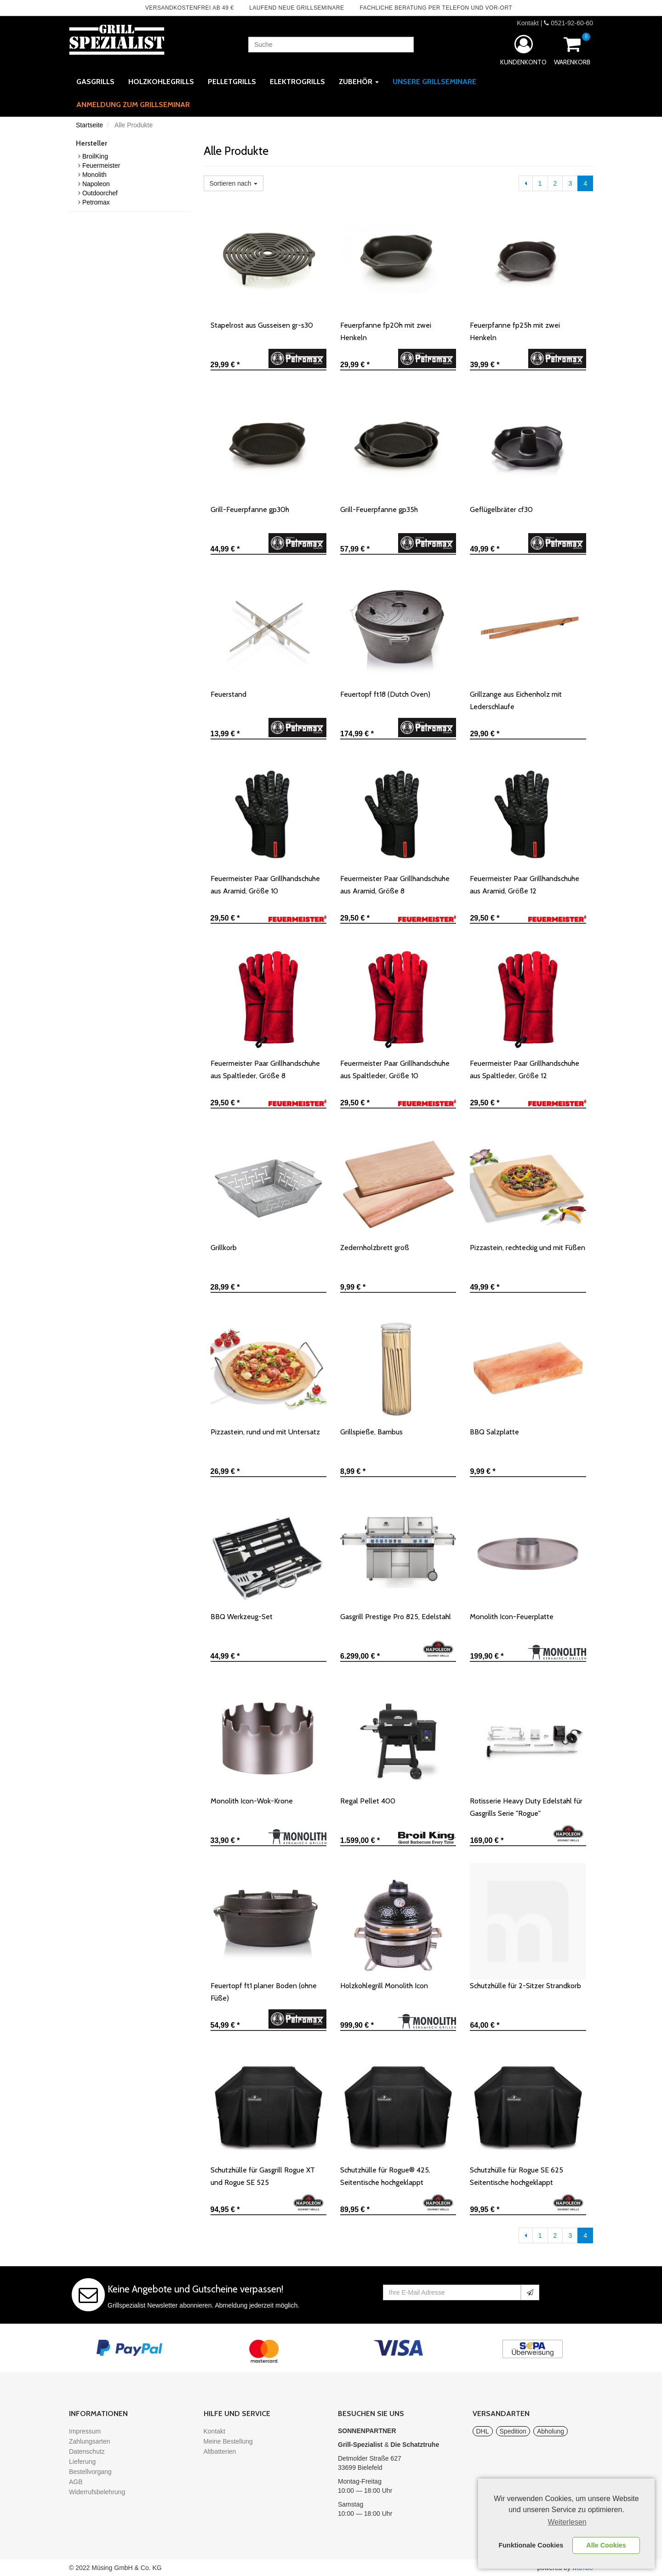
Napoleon (96, 184)
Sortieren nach (234, 183)
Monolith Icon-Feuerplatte (512, 1616)
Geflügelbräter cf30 (501, 509)
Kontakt (527, 23)
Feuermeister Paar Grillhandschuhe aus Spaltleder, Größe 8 (265, 1069)
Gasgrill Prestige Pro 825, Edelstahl (395, 1616)
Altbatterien (220, 2451)
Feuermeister (101, 165)
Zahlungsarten (89, 2441)
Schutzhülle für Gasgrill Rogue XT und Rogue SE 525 (263, 2176)
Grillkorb (224, 1247)
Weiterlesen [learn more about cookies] (567, 2522)
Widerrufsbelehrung (97, 2492)
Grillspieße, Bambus (371, 1431)
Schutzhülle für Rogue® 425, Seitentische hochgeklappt (385, 2176)
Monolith (94, 174)
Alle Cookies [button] (606, 2545)
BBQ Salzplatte (494, 1431)
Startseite (89, 125)
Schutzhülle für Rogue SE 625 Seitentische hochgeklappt (516, 2176)
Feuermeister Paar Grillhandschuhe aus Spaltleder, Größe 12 (524, 1069)
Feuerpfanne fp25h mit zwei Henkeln (515, 331)
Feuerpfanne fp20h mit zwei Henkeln (385, 331)
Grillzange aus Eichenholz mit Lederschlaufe (516, 700)
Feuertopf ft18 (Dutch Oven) (385, 694)
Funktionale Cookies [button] (531, 2545)
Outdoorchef (100, 193)
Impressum (85, 2431)
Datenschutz (87, 2451)
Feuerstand (228, 694)
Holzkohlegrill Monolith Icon (384, 1985)
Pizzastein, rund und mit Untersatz (265, 1431)
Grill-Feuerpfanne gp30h (250, 509)
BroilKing (95, 156)
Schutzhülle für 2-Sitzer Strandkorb (525, 1985)
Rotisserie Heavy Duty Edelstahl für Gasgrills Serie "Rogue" (526, 1807)
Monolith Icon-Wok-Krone (252, 1801)
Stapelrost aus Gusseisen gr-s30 (262, 325)
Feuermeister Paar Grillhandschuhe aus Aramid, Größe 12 (524, 884)
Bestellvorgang (90, 2471)
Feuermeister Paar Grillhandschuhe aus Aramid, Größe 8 (395, 884)
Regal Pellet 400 (367, 1801)
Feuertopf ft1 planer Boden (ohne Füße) (264, 1991)
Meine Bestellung (228, 2441)
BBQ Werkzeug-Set (242, 1616)
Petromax (96, 202)
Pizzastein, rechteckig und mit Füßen (527, 1247)
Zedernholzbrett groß (374, 1247)
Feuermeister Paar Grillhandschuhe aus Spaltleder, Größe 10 (395, 1069)
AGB (76, 2481)
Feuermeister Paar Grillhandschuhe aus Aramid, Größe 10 (265, 884)
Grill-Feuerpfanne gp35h (379, 509)
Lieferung (82, 2461)
